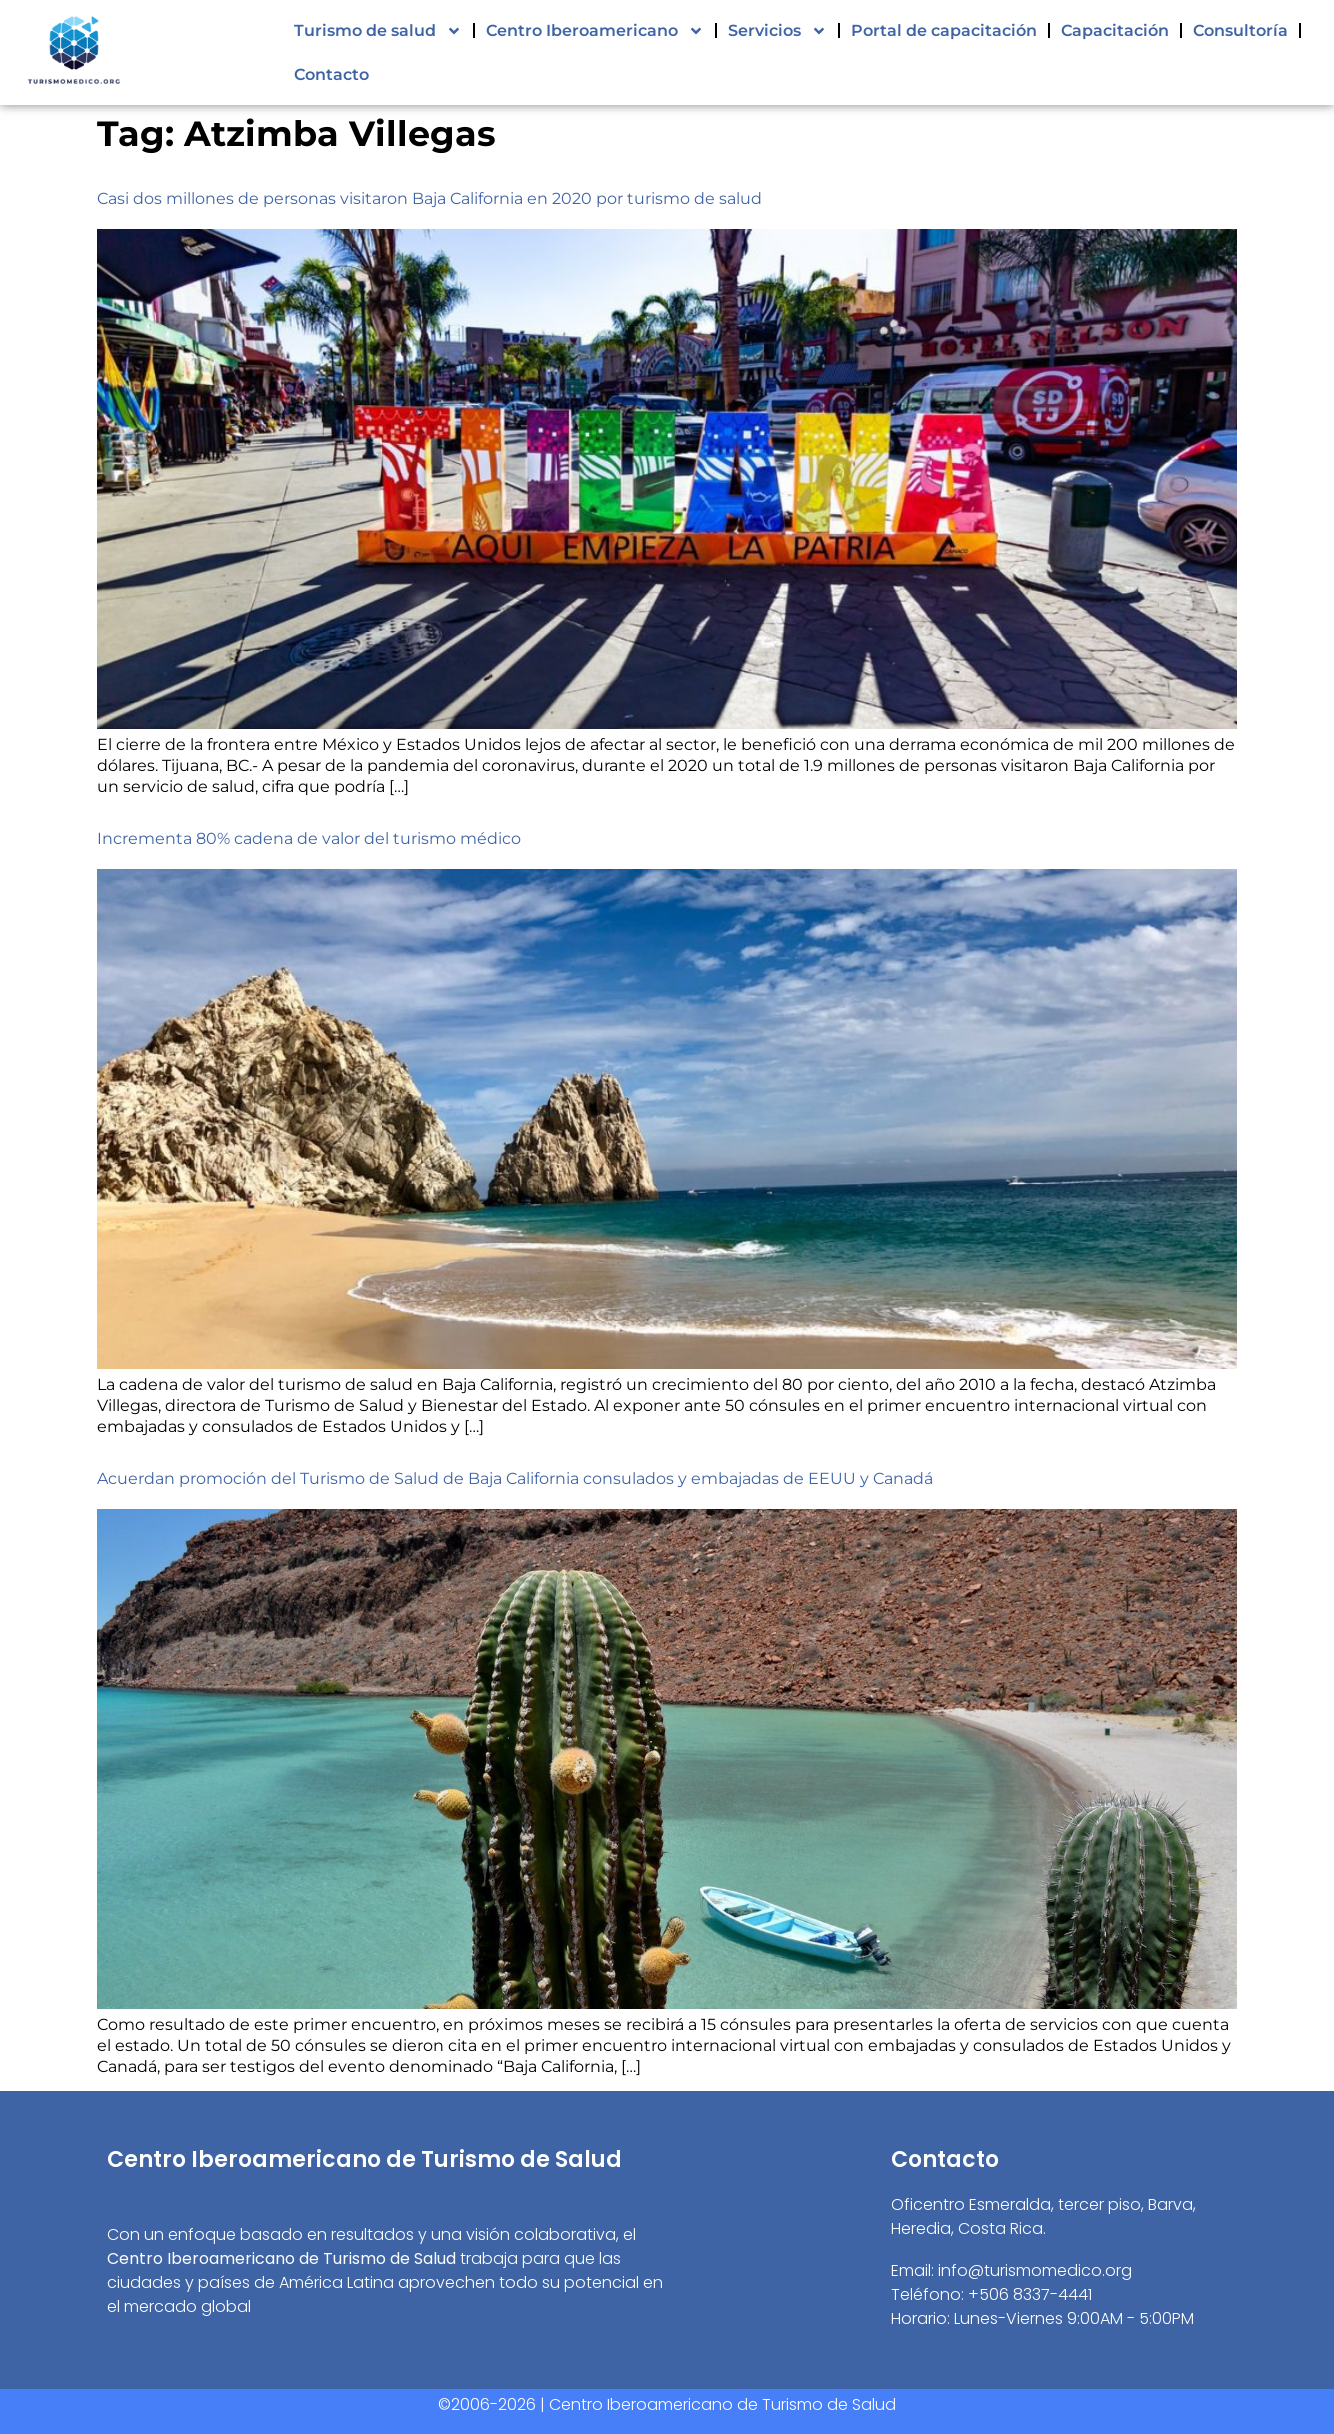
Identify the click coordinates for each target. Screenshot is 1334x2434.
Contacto (331, 74)
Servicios (777, 31)
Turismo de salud (378, 31)
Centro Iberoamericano (595, 31)
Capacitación (1115, 30)
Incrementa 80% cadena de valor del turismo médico (309, 838)
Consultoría (1240, 30)
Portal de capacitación (944, 30)
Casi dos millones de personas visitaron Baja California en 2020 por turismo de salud (429, 198)
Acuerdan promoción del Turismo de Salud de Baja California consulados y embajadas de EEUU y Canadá (515, 1478)
